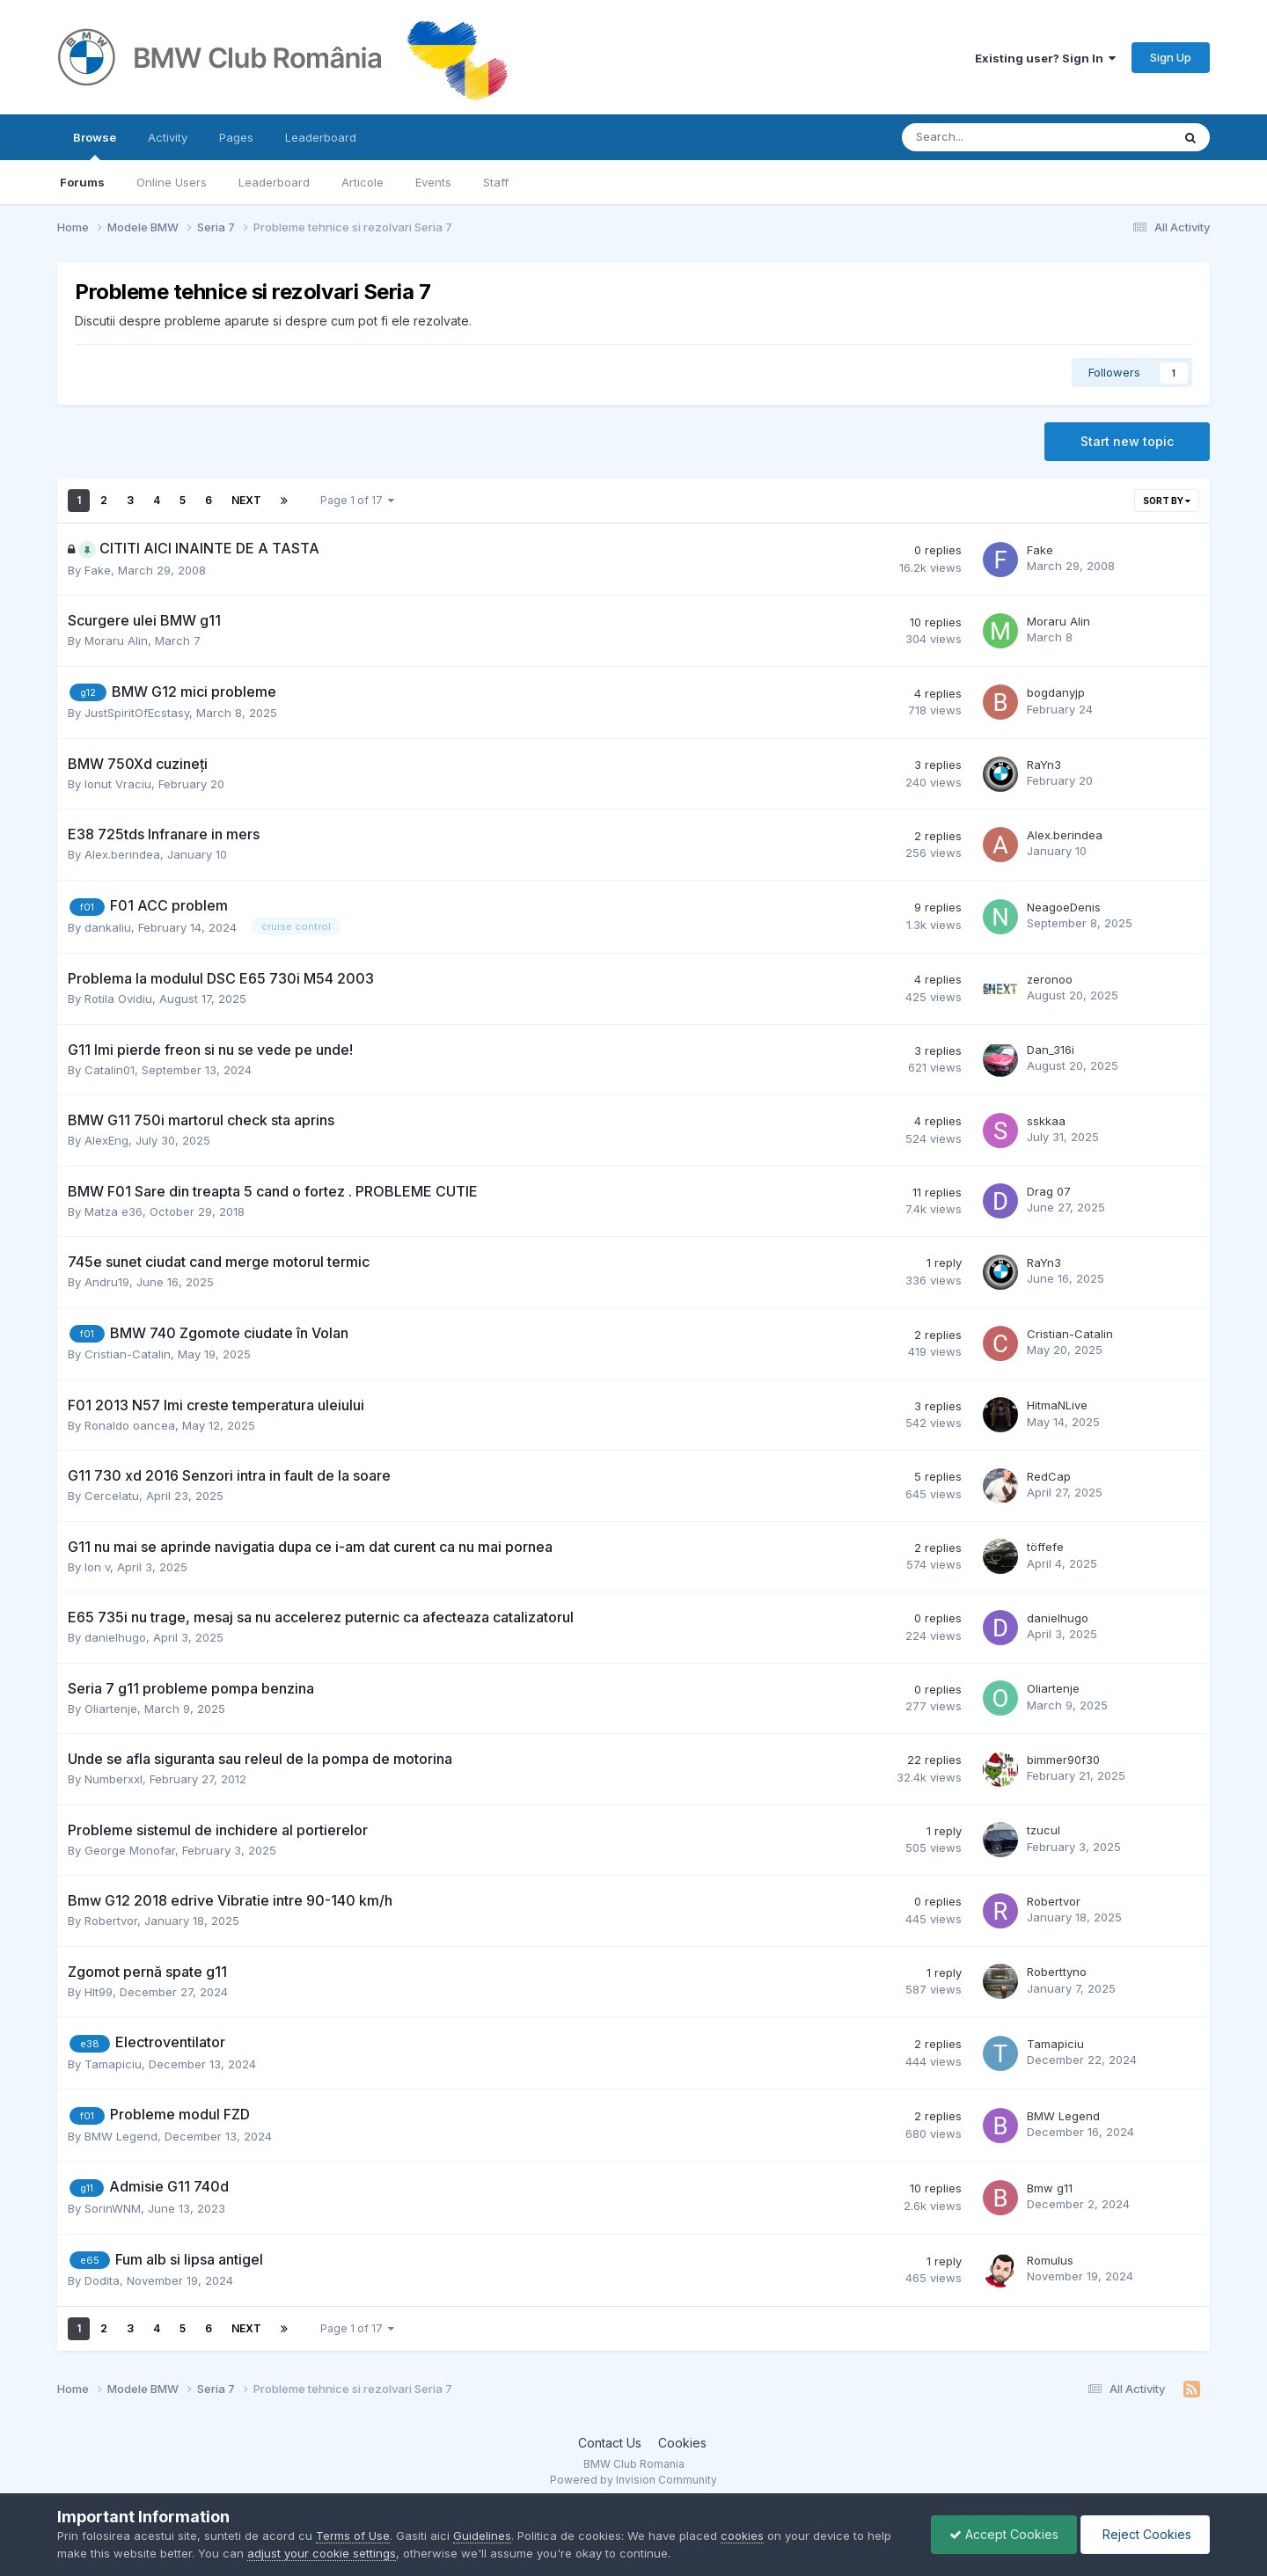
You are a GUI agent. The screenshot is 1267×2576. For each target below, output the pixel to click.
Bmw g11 (1050, 2188)
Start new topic (1127, 441)
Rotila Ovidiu (118, 999)
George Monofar (129, 1850)
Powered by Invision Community (633, 2479)
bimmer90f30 (1063, 1760)
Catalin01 (109, 1070)
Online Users (171, 182)
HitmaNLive (1057, 1405)
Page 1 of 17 (357, 500)
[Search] (990, 137)
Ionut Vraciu (117, 784)
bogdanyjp (1056, 692)
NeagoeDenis (1064, 907)
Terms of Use (353, 2535)
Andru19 (106, 1282)
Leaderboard (274, 182)
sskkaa (1046, 1121)
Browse (94, 145)
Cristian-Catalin (127, 1354)
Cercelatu (111, 1496)
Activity (167, 137)
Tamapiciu (113, 2064)
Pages (236, 137)
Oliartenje (110, 1708)
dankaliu (107, 927)
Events (433, 182)
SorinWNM (112, 2208)
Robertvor (110, 1921)
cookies (742, 2535)
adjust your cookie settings (321, 2553)
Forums (82, 182)
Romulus (1050, 2260)
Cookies (682, 2442)
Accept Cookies (1003, 2534)
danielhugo (115, 1637)
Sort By (1166, 500)
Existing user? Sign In (1045, 58)
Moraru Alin (116, 640)
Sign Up (1170, 57)
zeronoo (1050, 979)
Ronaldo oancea (129, 1425)
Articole (362, 182)
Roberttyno (1057, 1972)
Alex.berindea (122, 854)
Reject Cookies (1145, 2534)
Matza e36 (113, 1211)
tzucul (1043, 1830)
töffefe (1045, 1547)
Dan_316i (1050, 1050)
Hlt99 (98, 1992)
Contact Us (609, 2442)
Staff (496, 182)
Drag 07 (1049, 1191)
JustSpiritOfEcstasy (136, 713)
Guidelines (482, 2535)
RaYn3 (1044, 764)
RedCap (1049, 1476)
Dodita (102, 2280)
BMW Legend (120, 2136)
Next (246, 500)
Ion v (97, 1567)
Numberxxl (113, 1779)
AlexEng (106, 1140)
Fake (97, 570)
